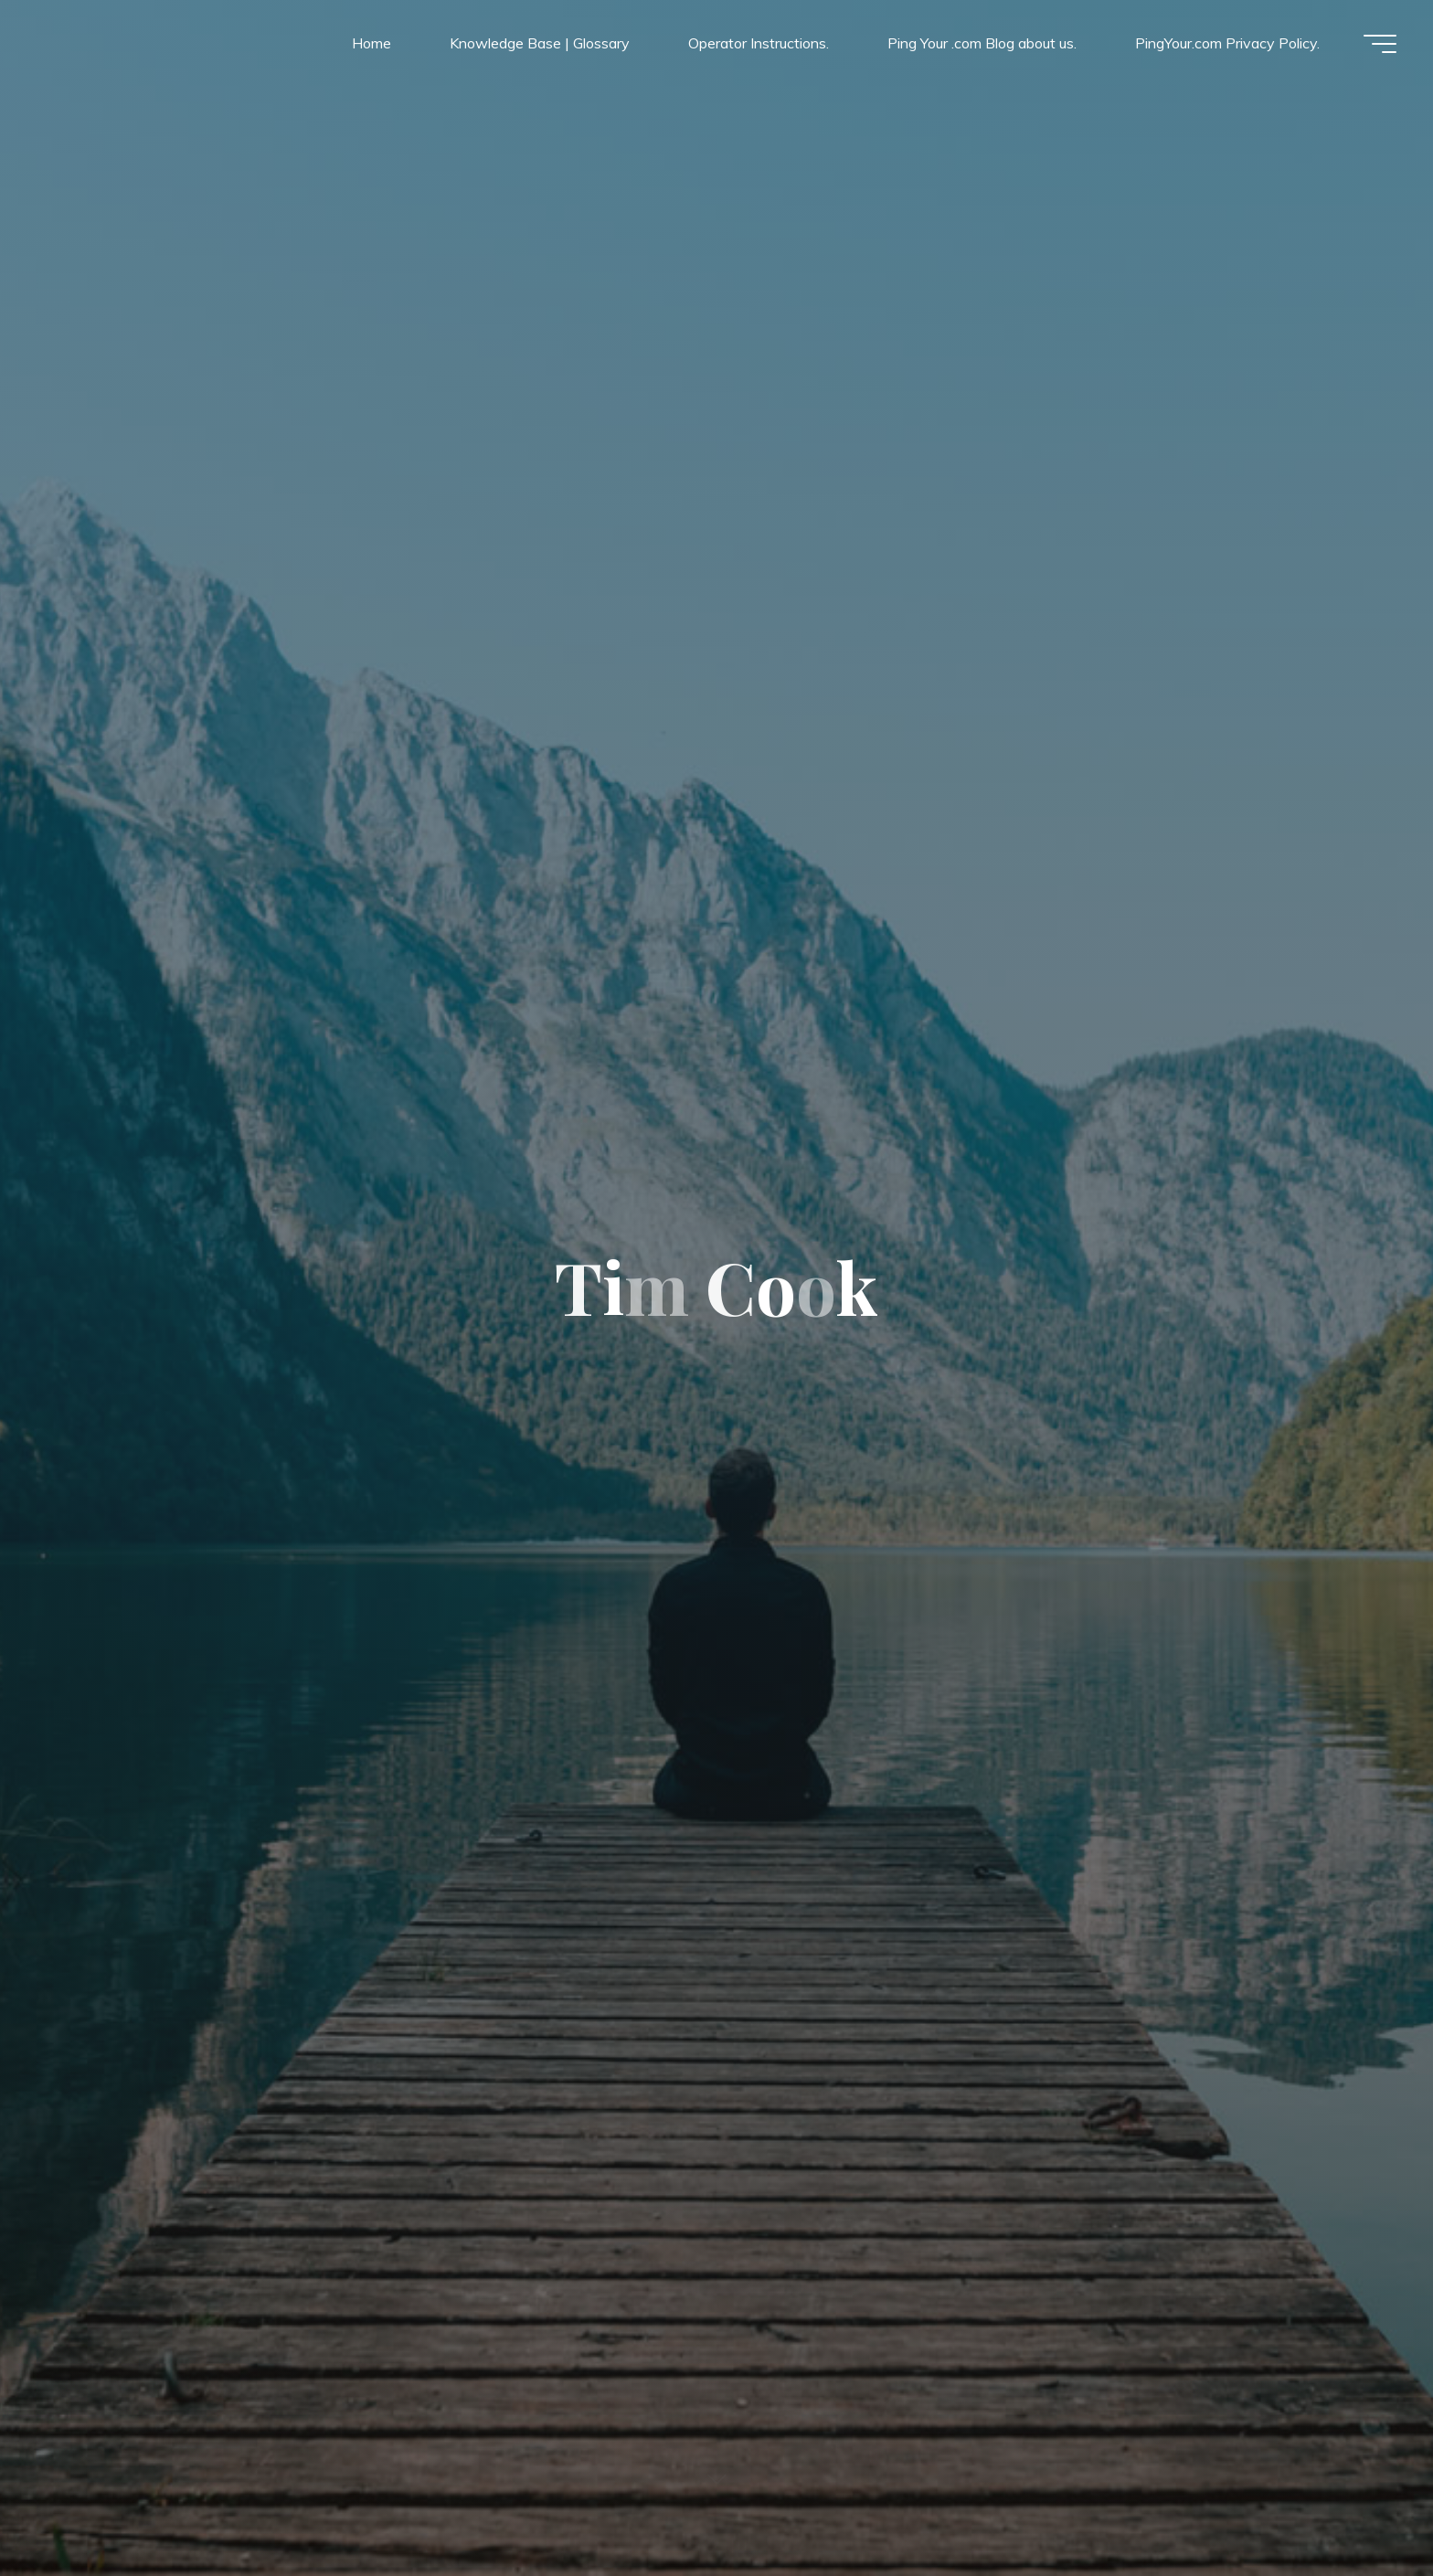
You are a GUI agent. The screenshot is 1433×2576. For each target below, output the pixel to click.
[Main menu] (1380, 44)
